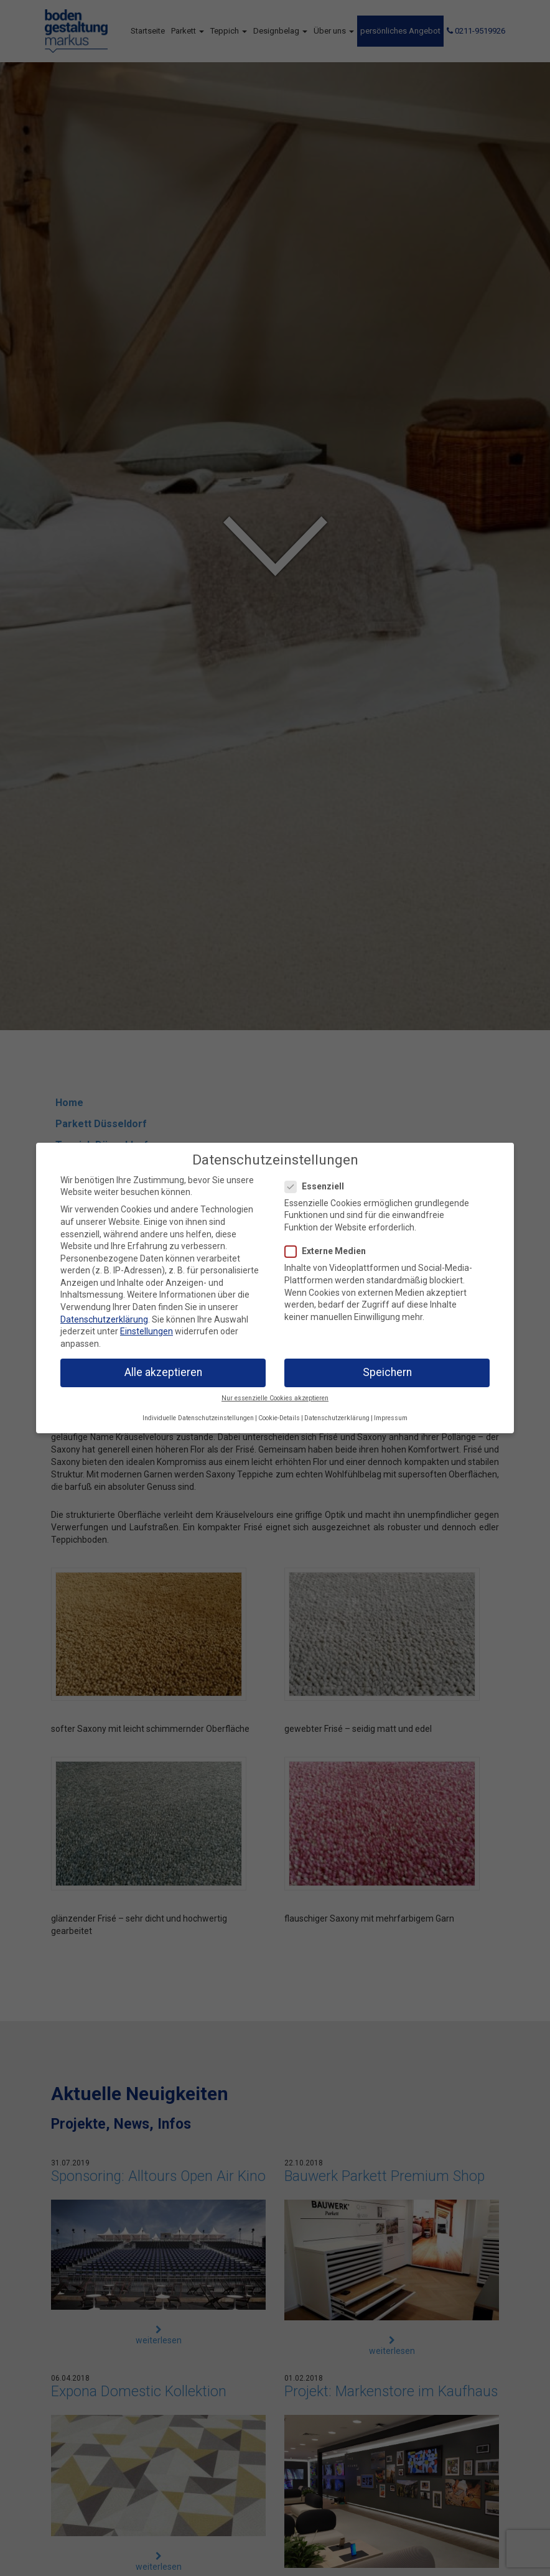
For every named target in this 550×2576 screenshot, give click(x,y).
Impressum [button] (391, 1418)
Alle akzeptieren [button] (163, 1372)
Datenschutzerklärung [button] (337, 1418)
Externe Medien (329, 1251)
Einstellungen (146, 1331)
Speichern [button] (387, 1372)
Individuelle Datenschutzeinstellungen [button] (198, 1418)
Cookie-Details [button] (279, 1418)
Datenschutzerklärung (104, 1319)
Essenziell (318, 1187)
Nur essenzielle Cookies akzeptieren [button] (275, 1398)
